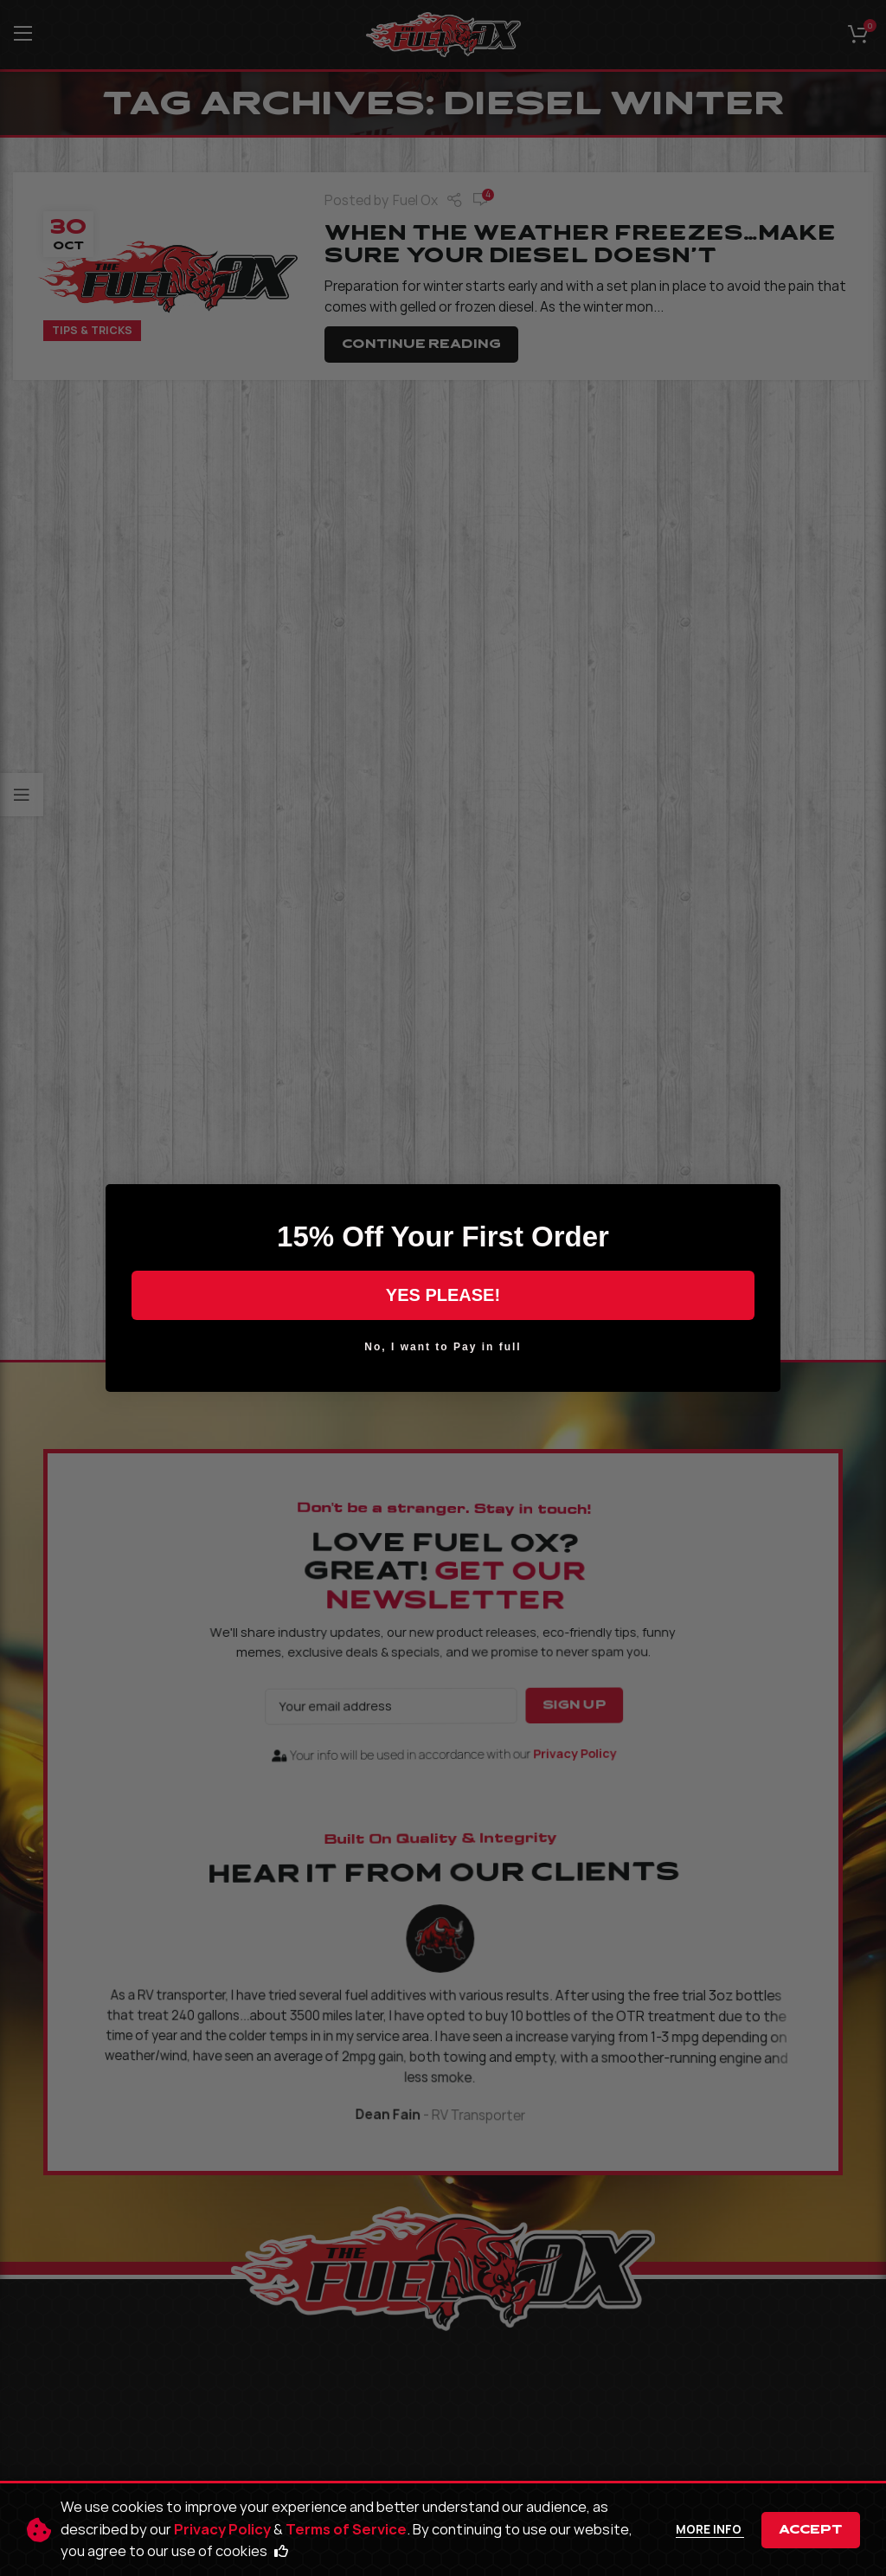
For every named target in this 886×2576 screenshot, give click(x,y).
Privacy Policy (222, 2529)
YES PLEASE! (443, 1294)
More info (710, 2529)
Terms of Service (346, 2529)
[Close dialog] (761, 1203)
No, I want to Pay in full (442, 1347)
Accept (811, 2529)
